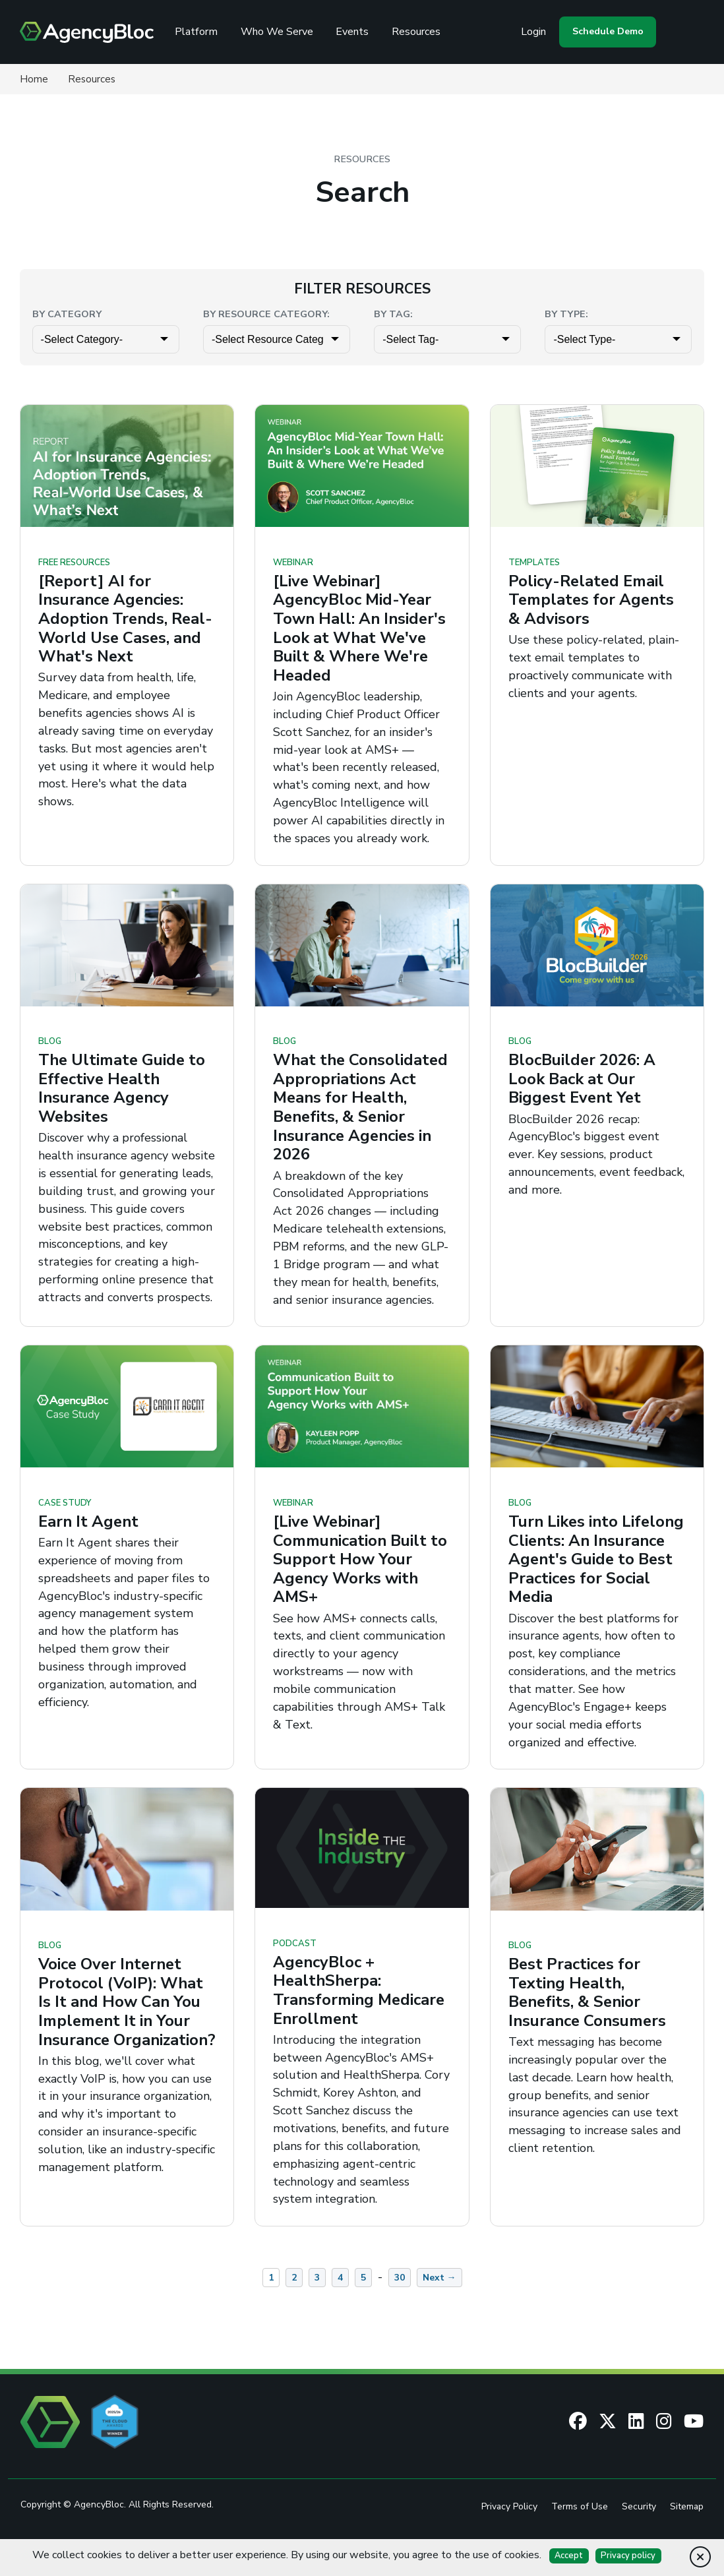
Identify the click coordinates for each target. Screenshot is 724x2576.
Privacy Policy (508, 2532)
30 (399, 2303)
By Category (67, 314)
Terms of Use (579, 2532)
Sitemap (686, 2532)
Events (356, 31)
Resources (420, 31)
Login (531, 31)
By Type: (566, 314)
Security (638, 2532)
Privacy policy (628, 2555)
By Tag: (393, 314)
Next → (439, 2303)
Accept (569, 2555)
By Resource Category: (266, 314)
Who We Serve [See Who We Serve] (281, 31)
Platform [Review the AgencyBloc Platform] (200, 31)
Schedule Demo (606, 31)
